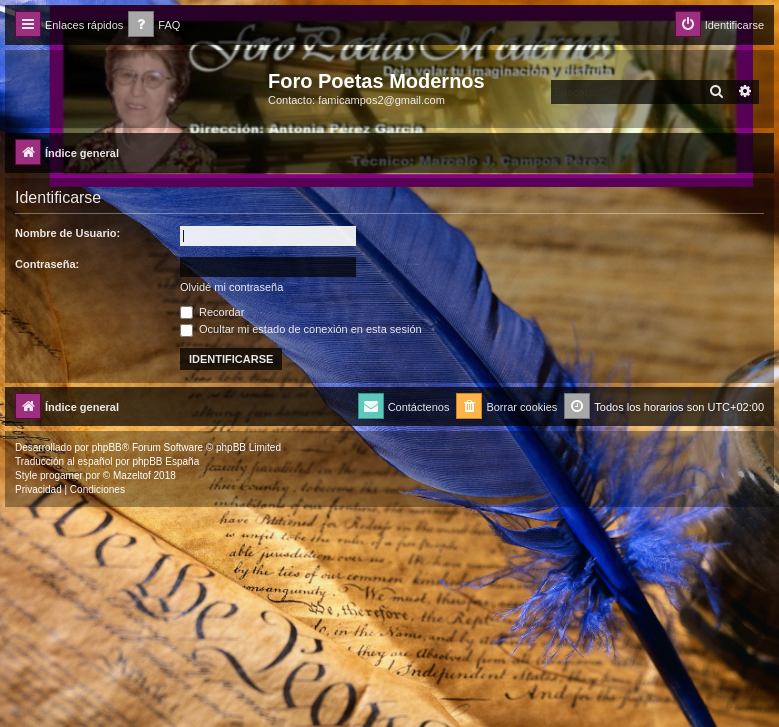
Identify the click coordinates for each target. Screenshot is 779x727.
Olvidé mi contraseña (231, 287)
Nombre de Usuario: (67, 233)
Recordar (212, 312)
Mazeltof (132, 475)
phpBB (107, 447)
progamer (61, 475)
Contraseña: (47, 264)
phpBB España (165, 461)
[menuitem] (154, 25)
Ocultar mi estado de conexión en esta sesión (301, 329)
